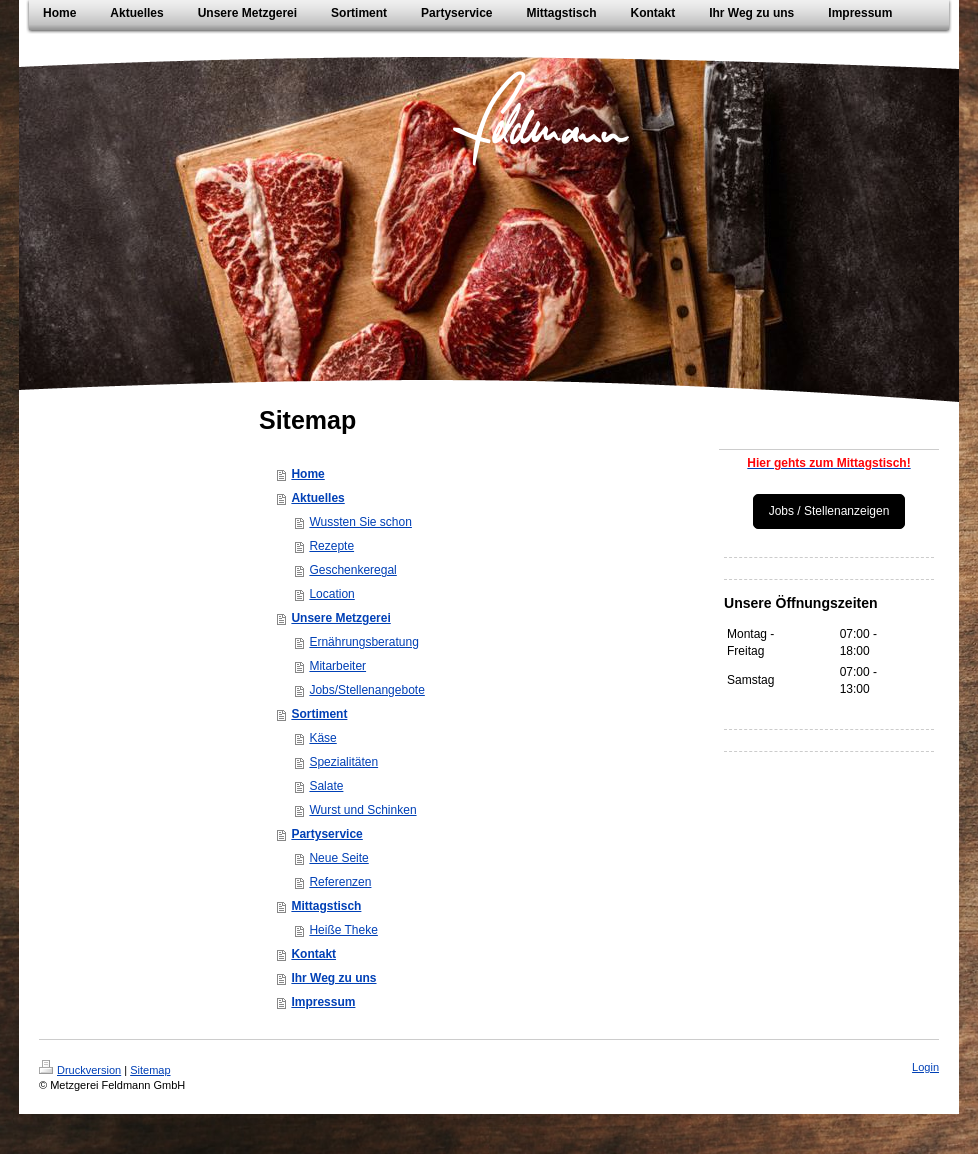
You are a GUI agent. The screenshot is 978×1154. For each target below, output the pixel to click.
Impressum (323, 1002)
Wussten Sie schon (360, 522)
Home (307, 474)
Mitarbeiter (337, 666)
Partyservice (326, 834)
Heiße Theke (343, 930)
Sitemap (150, 1070)
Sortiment (319, 714)
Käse (322, 738)
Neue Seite (338, 858)
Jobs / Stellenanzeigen (829, 511)
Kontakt (313, 954)
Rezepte (331, 546)
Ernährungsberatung (363, 642)
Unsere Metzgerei (340, 618)
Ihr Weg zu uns (333, 978)
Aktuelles (317, 498)
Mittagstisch (326, 906)
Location (331, 594)
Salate (326, 786)
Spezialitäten (343, 762)
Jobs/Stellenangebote (366, 690)
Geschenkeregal (352, 570)
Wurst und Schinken (362, 810)
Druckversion (80, 1070)
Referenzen (340, 882)
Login (925, 1067)
